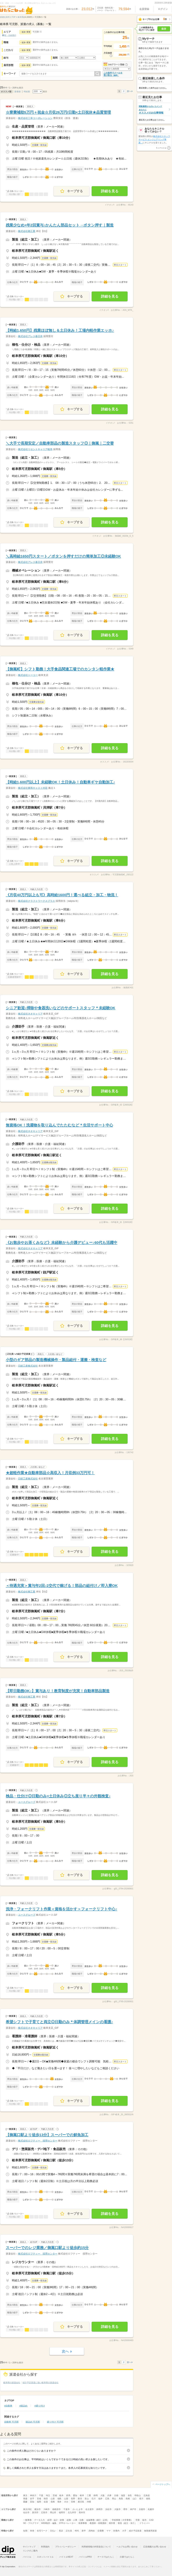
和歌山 (137, 2495)
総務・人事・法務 (75, 2520)
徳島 (148, 2498)
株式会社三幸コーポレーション (35, 118)
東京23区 (27, 2509)
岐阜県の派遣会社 (11, 2382)
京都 (116, 2495)
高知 (32, 2502)
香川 (141, 2498)
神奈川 (33, 2495)
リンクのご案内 (30, 2551)
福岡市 (62, 2512)
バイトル (27, 2557)
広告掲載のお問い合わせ (154, 2546)
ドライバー (144, 2523)
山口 (135, 2498)
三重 (89, 2495)
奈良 (130, 2495)
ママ (108, 2530)
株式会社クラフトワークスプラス (36, 900)
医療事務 (82, 2523)
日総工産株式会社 (28, 1365)
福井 (100, 2498)
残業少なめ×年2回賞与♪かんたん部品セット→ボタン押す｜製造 (60, 225)
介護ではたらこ (127, 2557)
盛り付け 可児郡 (55, 2422)
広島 (107, 2498)
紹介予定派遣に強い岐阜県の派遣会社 (40, 2382)
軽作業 (112, 2523)
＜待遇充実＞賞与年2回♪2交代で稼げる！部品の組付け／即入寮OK (62, 1586)
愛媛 (25, 2502)
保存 (163, 28)
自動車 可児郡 (11, 2422)
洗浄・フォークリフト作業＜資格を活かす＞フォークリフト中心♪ (61, 1909)
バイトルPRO (85, 2557)
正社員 (69, 2530)
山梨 (66, 2498)
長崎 (53, 2502)
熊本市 (82, 2512)
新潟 (80, 2498)
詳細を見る (109, 191)
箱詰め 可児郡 (33, 2422)
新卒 (84, 2530)
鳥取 (121, 2498)
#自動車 (8, 2405)
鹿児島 (81, 2502)
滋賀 (123, 2495)
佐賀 (46, 2502)
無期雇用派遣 (150, 2530)
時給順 (27, 91)
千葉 (41, 2495)
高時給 (91, 2530)
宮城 (39, 2498)
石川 (93, 2498)
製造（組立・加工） (127, 2523)
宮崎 (73, 2502)
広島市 (44, 2512)
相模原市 (56, 2509)
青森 (25, 2498)
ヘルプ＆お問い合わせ (127, 2546)
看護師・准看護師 (98, 2523)
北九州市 (72, 2512)
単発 (32, 2530)
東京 (25, 2495)
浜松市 (108, 2509)
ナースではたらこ (105, 2557)
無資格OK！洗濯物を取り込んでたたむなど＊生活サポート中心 (59, 1125)
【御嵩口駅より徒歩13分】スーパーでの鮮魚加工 (47, 2135)
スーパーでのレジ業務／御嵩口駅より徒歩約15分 (47, 2248)
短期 (25, 2530)
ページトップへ (162, 2484)
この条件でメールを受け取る (113, 74)
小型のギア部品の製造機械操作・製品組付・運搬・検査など (56, 1360)
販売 (144, 2520)
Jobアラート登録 (116, 64)
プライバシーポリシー (65, 2546)
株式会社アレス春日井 (30, 336)
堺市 (125, 2509)
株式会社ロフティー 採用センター (37, 2140)
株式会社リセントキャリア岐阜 (35, 449)
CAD (151, 2520)
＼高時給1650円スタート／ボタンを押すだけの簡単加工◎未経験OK (63, 556)
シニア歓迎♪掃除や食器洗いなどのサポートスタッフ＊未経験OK (60, 1008)
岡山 (114, 2498)
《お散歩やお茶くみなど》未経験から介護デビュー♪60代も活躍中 (61, 1242)
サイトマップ (29, 2546)
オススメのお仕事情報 (151, 109)
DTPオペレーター (67, 2523)
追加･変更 (26, 32)
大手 (124, 2530)
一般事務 (27, 2520)
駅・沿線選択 (10, 35)
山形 (53, 2498)
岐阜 (82, 2495)
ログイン (163, 9)
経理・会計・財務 (55, 2520)
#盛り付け (39, 2405)
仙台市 (26, 2512)
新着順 (17, 91)
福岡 (39, 2502)
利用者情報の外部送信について (96, 2546)
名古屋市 (89, 2509)
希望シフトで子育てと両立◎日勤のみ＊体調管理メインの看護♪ (59, 2022)
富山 (87, 2498)
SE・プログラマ (31, 2523)
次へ (129, 91)
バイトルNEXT (66, 2557)
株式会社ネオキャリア (30, 1013)
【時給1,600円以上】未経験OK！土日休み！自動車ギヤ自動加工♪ (60, 782)
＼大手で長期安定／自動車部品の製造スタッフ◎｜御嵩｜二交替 (60, 443)
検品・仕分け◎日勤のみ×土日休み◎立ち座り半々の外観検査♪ (58, 1796)
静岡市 (99, 2509)
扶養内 (116, 2530)
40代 (77, 2530)
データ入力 (39, 2520)
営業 (137, 2520)
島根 (128, 2498)
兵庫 (109, 2495)
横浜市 (37, 2509)
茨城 (55, 2495)
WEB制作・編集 (49, 2523)
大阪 (102, 2495)
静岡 (96, 2495)
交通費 (100, 2530)
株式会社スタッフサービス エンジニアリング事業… (154, 142)
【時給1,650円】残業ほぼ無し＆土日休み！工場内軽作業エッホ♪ (60, 330)
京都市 (142, 2509)
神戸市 (133, 2509)
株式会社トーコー (28, 675)
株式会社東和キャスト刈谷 (33, 787)
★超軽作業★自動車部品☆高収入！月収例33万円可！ (50, 1473)
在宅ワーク (42, 2530)
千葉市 (66, 2509)
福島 (59, 2498)
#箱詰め (23, 2405)
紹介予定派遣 (135, 2530)
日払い (53, 2530)
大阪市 (117, 2509)
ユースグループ (26, 1802)
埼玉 (48, 2495)
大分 (66, 2502)
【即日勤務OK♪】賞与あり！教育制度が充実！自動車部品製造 (58, 1691)
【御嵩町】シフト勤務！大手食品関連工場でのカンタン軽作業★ (60, 669)
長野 (73, 2498)
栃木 (61, 2495)
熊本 (59, 2502)
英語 (61, 2530)
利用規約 (45, 2546)
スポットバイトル (45, 2557)
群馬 (68, 2495)
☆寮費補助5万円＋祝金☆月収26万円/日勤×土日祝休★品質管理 (58, 112)
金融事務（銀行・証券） (97, 2520)
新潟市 (35, 2512)
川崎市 (46, 2509)
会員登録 (144, 9)
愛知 (75, 2495)
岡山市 (53, 2512)
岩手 (32, 2498)
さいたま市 (77, 2509)
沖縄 (89, 2502)
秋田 (46, 2498)
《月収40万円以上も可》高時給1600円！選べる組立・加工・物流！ (62, 895)
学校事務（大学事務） (122, 2520)
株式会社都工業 (26, 231)
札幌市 (151, 2509)
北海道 (146, 2495)
